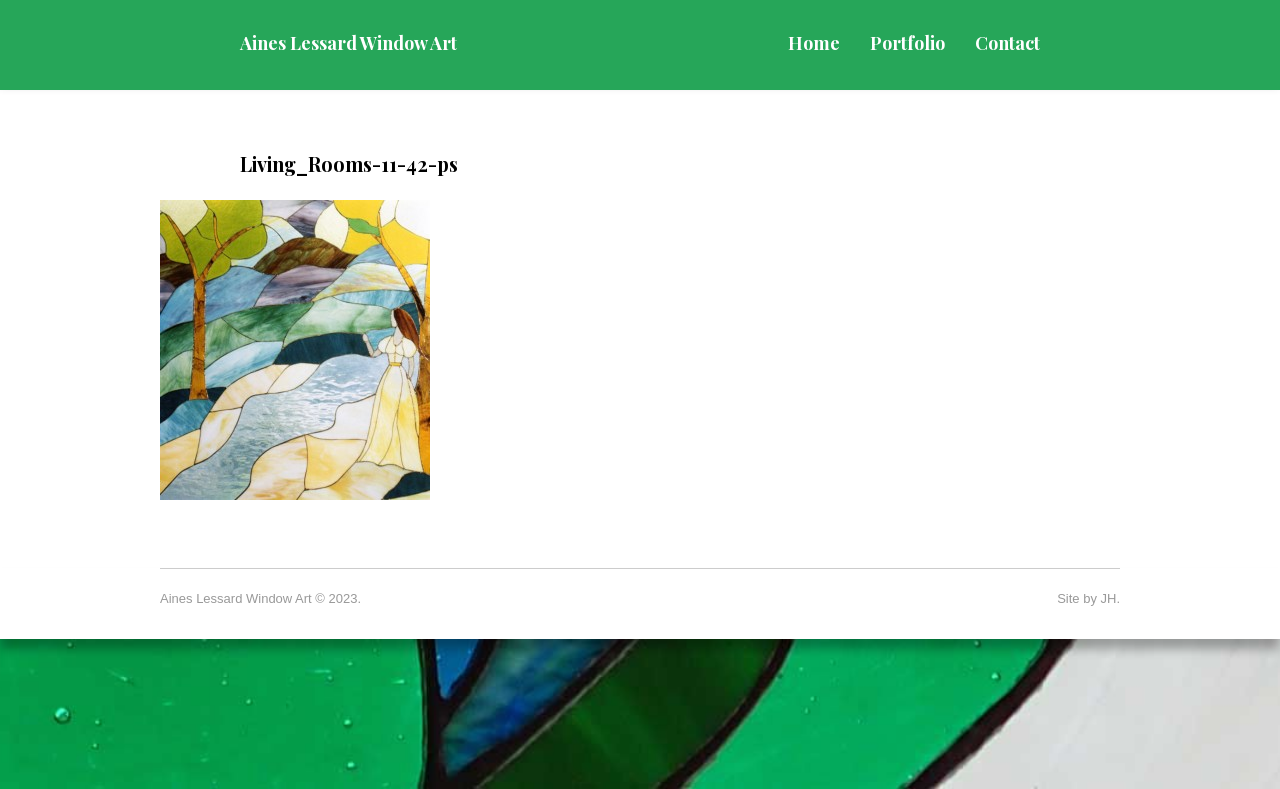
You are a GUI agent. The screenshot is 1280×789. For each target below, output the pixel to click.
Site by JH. (1088, 598)
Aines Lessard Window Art (348, 43)
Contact (1007, 43)
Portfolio (907, 43)
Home (814, 43)
